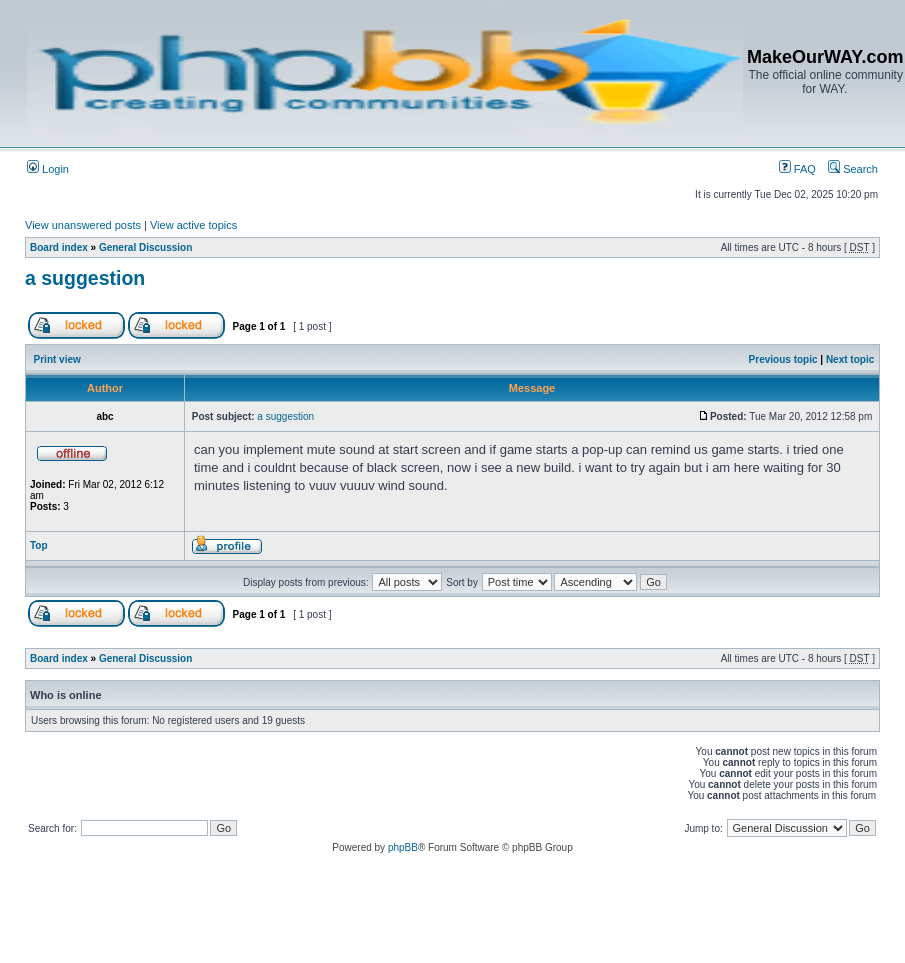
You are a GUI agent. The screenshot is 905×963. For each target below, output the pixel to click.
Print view (57, 359)
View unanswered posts (83, 225)
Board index (59, 247)
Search (853, 169)
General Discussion (145, 247)
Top (39, 545)
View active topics (193, 225)
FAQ (797, 169)
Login (48, 169)
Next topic (850, 359)
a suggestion (85, 278)
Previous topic (783, 359)
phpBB (403, 847)
